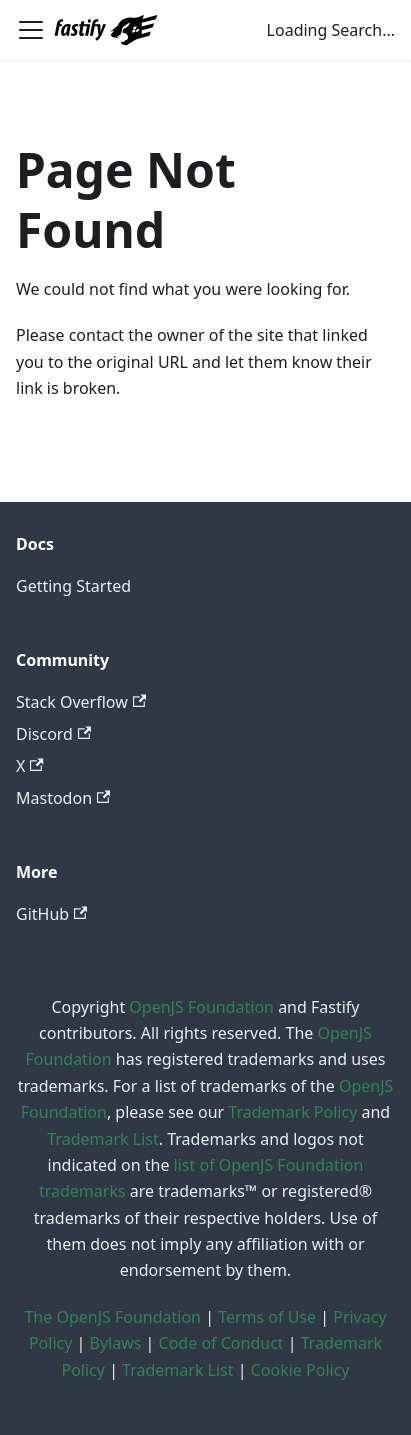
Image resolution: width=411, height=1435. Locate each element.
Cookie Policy (300, 1370)
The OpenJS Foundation (112, 1317)
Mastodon (63, 798)
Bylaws (116, 1343)
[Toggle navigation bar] (31, 30)
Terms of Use (267, 1317)
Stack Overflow (81, 702)
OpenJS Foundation (201, 1007)
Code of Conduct (221, 1343)
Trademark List (102, 1139)
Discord (53, 734)
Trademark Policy (292, 1112)
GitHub (51, 914)
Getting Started (73, 586)
